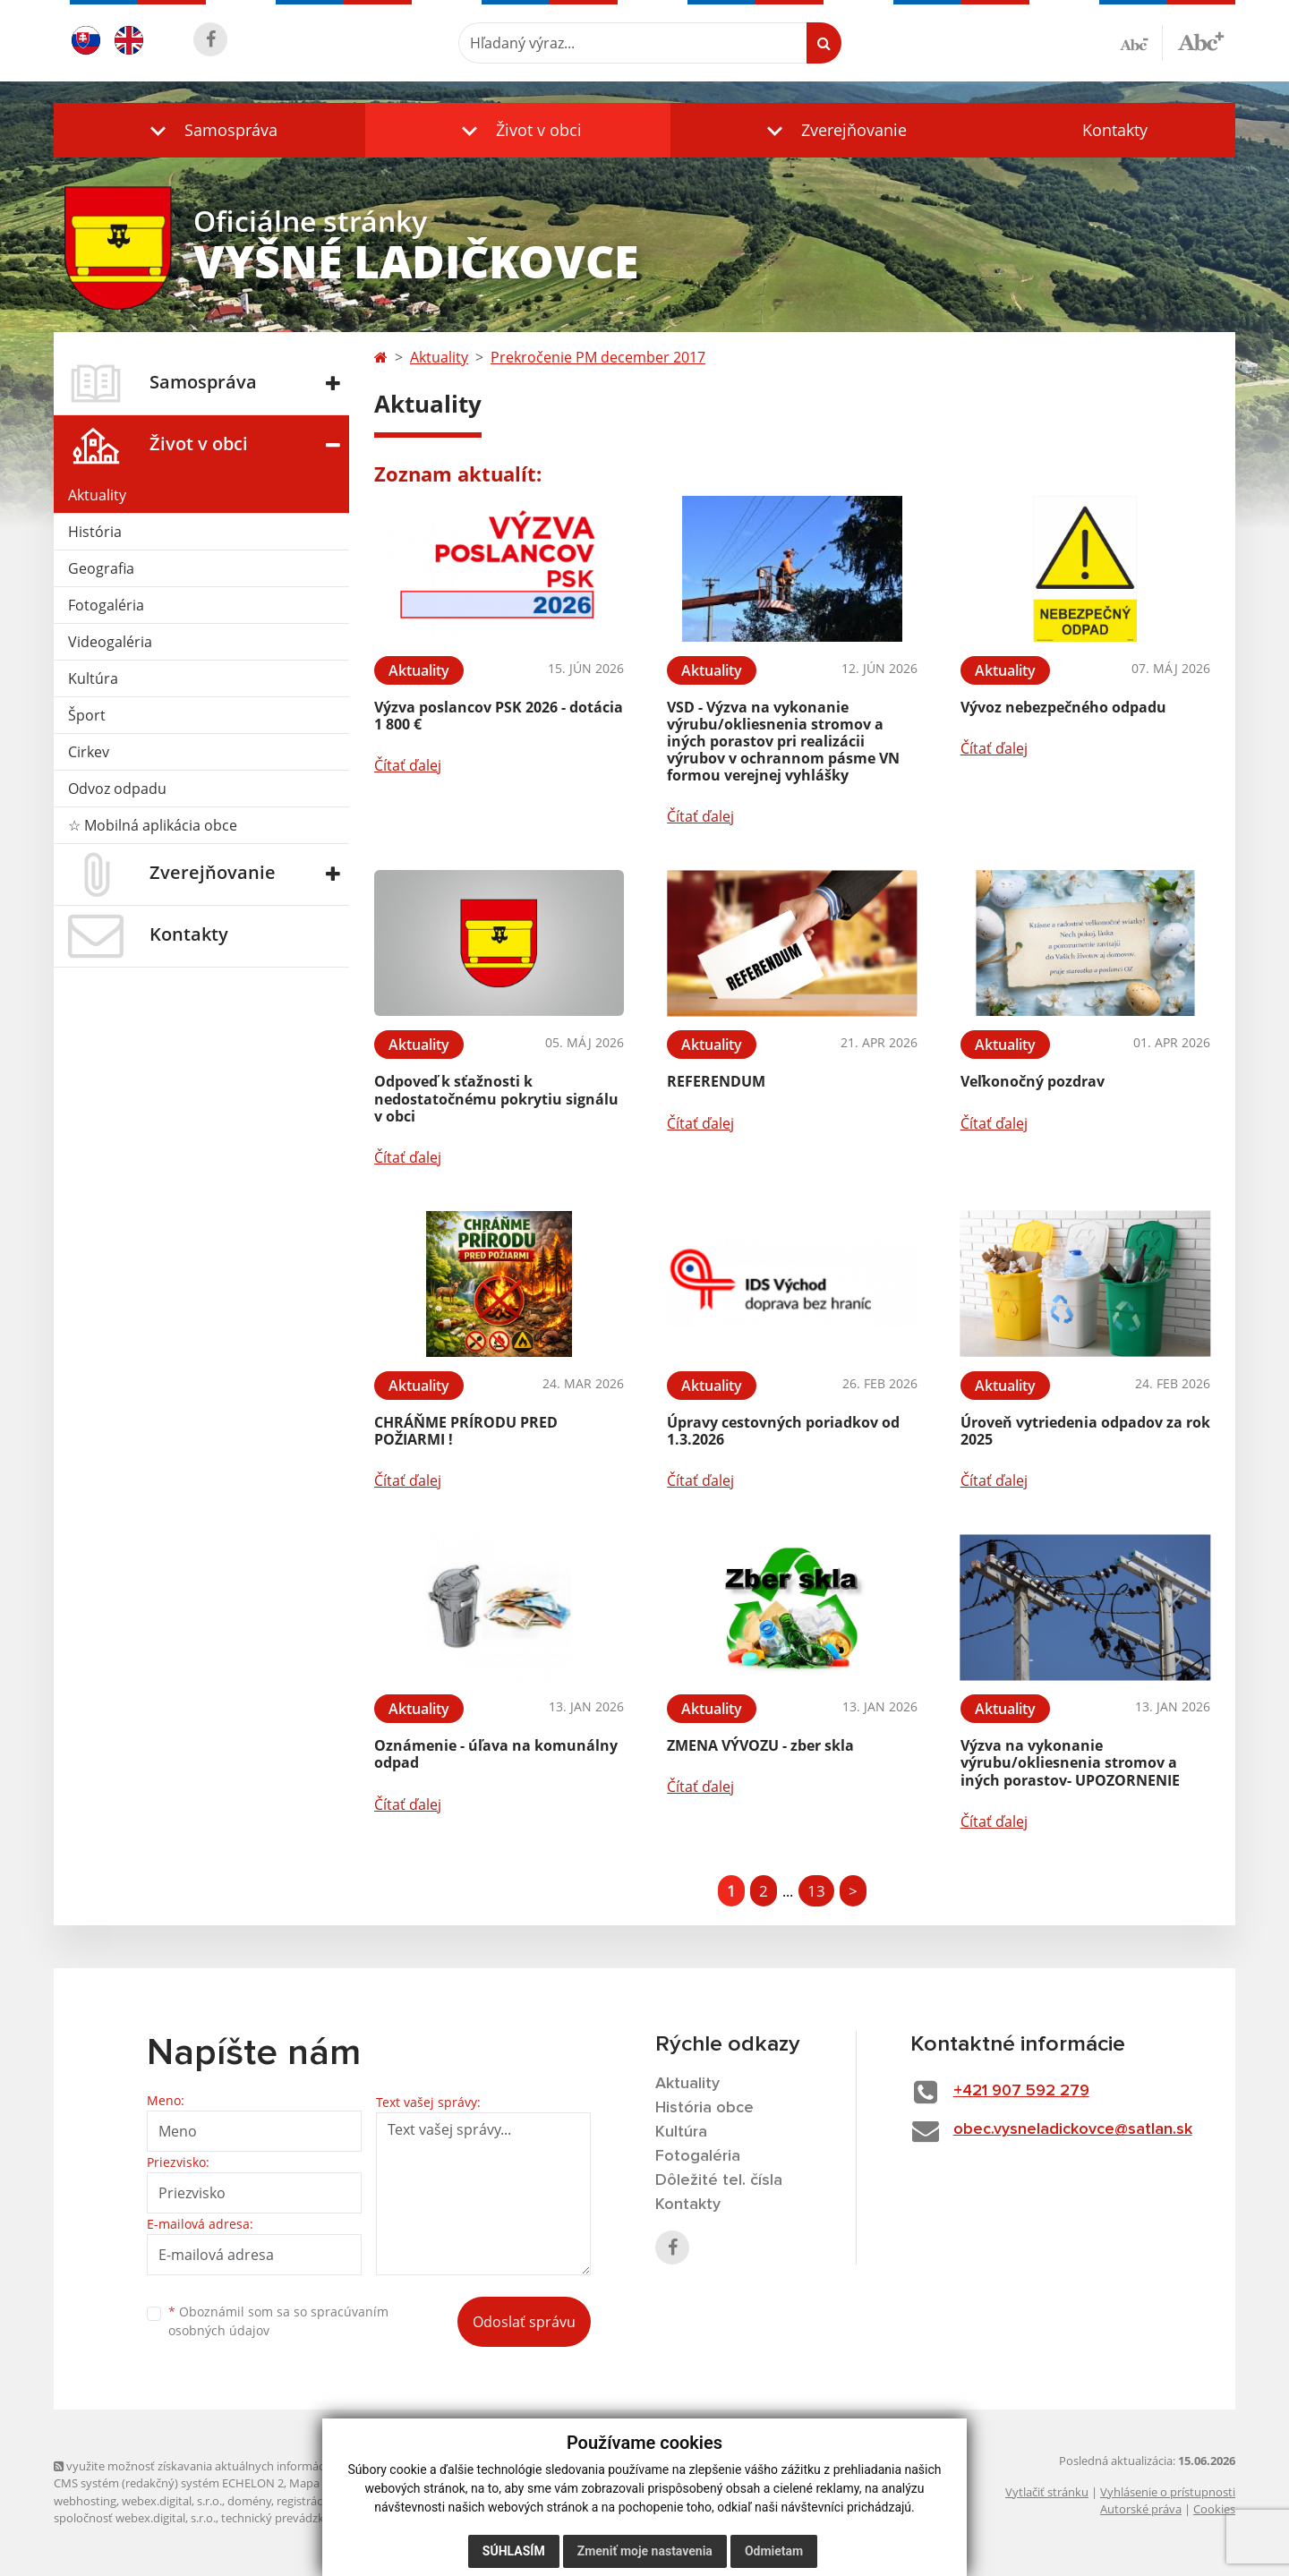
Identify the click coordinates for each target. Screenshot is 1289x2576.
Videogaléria (110, 642)
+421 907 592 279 (1021, 2091)
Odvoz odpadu (117, 788)
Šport (87, 715)
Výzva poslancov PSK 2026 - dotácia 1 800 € (498, 715)
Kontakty (1115, 130)
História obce (704, 2108)
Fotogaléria (106, 605)
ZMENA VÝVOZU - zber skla (760, 1745)
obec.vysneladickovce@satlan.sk (1072, 2129)
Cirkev (88, 752)
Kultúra (93, 678)
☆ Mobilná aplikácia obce (152, 825)
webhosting (85, 2501)
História (95, 532)
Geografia (101, 568)
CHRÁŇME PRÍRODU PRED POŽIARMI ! (466, 1430)
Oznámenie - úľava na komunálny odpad (496, 1754)
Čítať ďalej (407, 765)
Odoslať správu (524, 2322)
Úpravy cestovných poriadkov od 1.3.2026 (783, 1430)
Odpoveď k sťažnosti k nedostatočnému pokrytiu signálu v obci (496, 1098)
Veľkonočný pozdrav (1032, 1081)
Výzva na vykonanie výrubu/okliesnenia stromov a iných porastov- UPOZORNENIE (1070, 1762)
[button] (209, 130)
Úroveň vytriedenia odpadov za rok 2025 (1085, 1430)
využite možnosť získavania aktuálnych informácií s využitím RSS (231, 2466)
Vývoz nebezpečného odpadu (1063, 707)
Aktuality (97, 495)
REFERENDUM (716, 1081)
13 (816, 1891)
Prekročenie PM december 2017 (598, 357)
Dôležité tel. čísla (718, 2180)
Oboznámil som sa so (278, 2321)
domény (249, 2501)
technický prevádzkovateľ (289, 2518)
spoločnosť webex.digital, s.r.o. (135, 2518)
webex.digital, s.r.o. (172, 2501)
